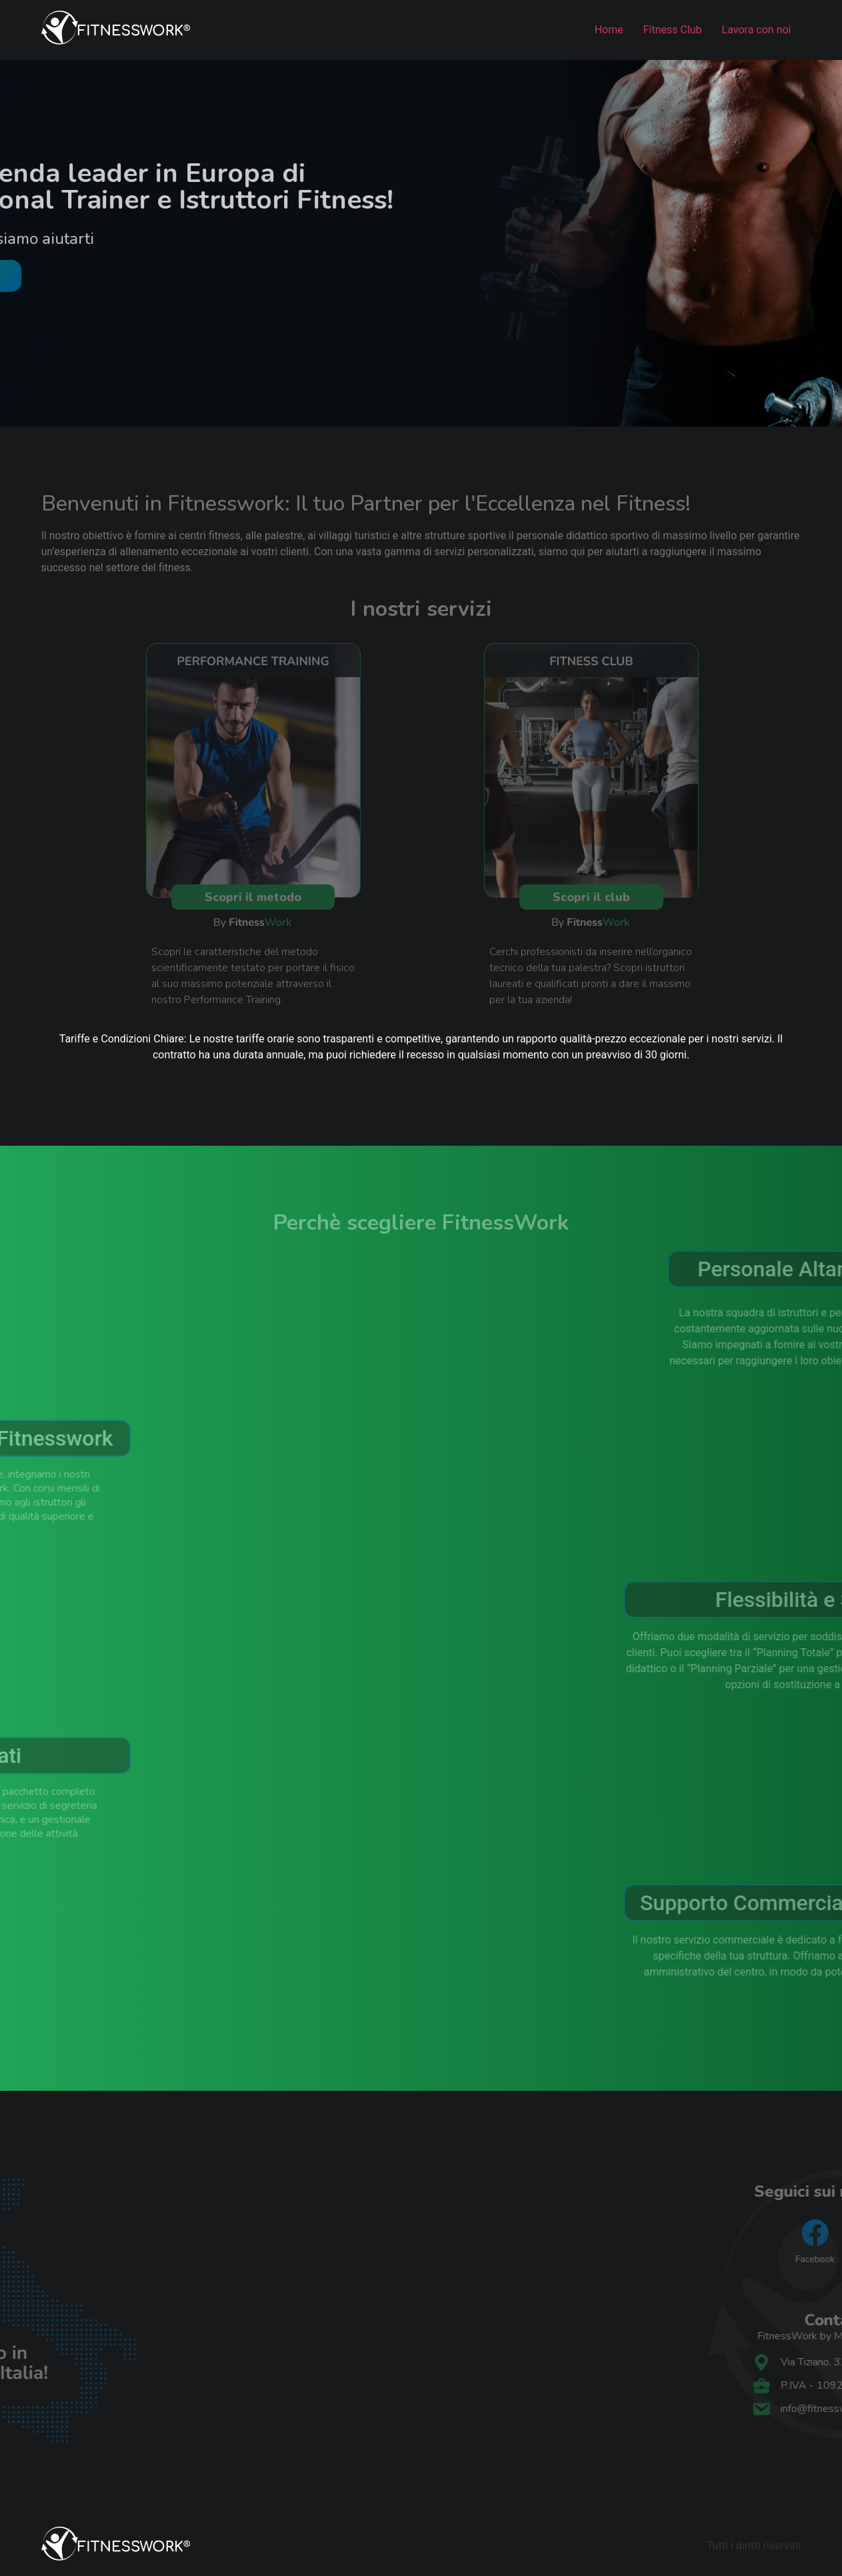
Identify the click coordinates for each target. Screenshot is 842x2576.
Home (609, 29)
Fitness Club (672, 29)
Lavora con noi (756, 29)
